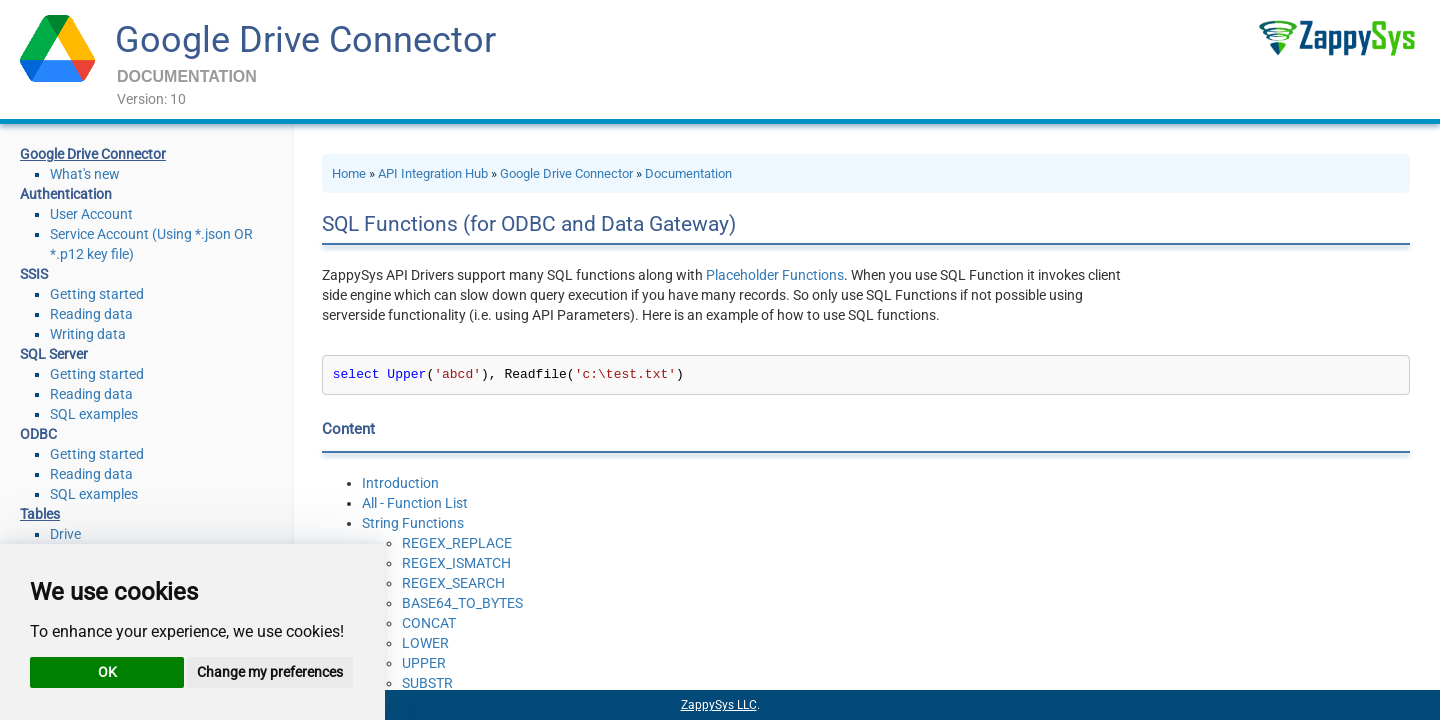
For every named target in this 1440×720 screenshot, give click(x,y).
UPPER (424, 663)
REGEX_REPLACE (457, 543)
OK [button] (107, 672)
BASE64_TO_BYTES (462, 603)
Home (349, 173)
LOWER (425, 643)
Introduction (400, 483)
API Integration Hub (433, 173)
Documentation (688, 173)
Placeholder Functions (775, 275)
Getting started (97, 294)
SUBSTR (427, 683)
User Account (91, 214)
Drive (65, 534)
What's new (85, 174)
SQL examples (94, 414)
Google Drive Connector (305, 40)
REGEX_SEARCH (453, 583)
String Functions (413, 523)
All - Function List (415, 503)
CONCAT (429, 623)
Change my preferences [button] (270, 672)
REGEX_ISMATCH (456, 563)
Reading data (91, 314)
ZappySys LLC (719, 705)
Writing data (88, 334)
